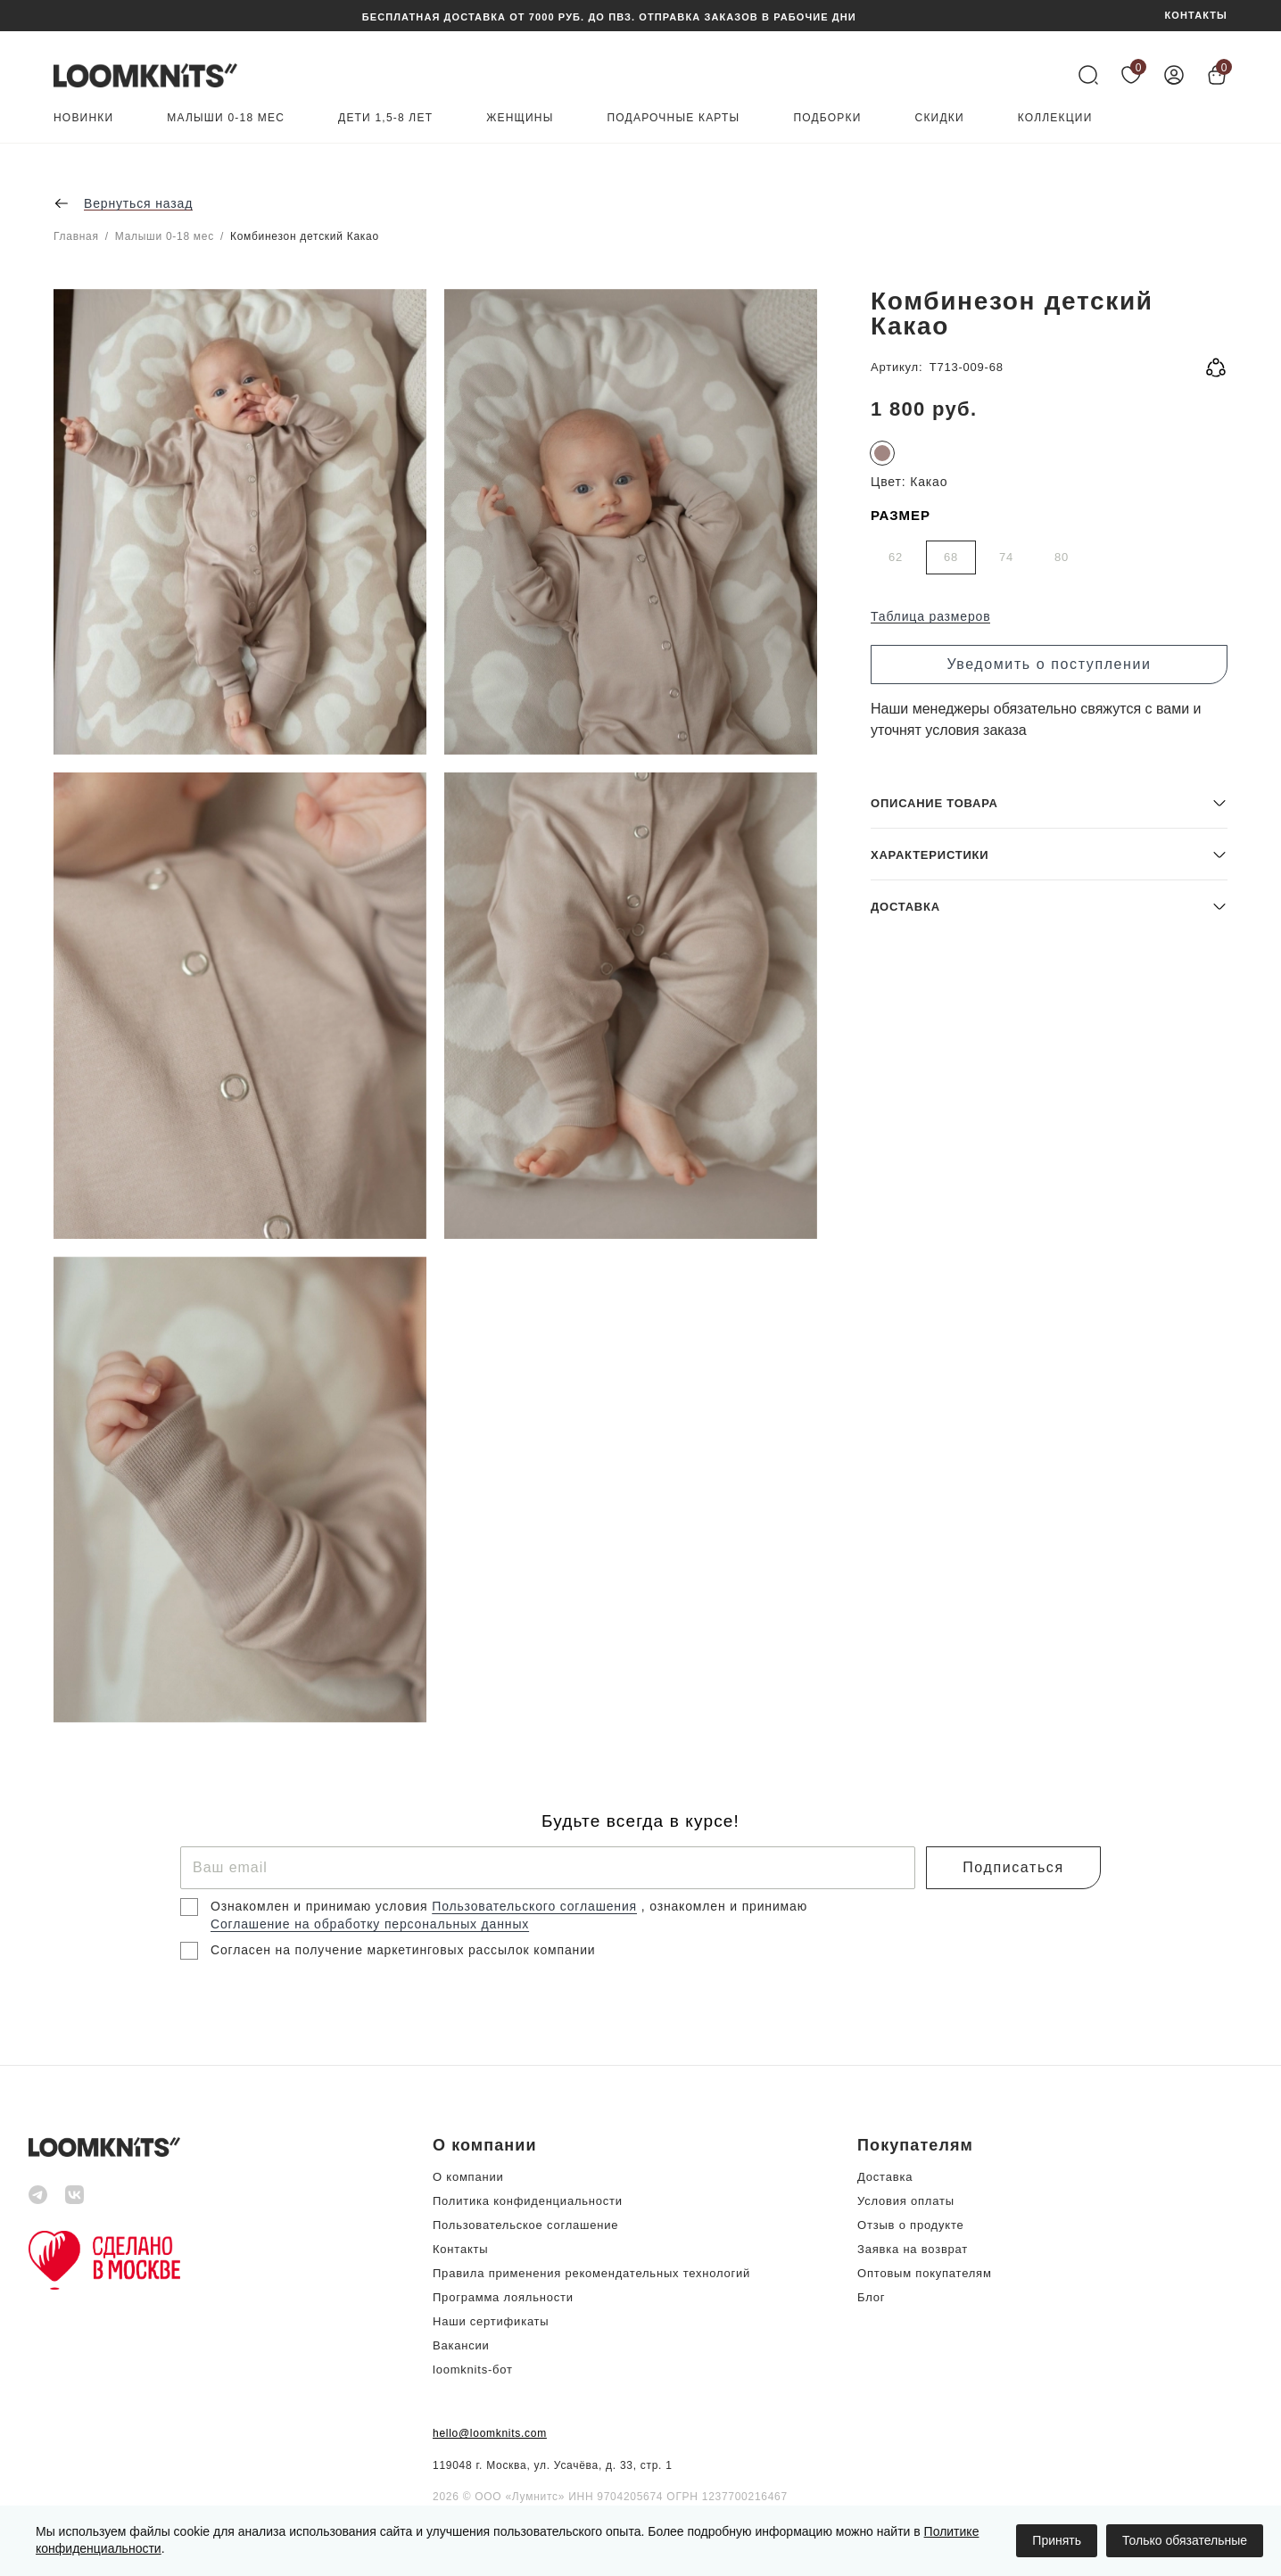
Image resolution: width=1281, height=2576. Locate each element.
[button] (1049, 1593)
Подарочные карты (673, 118)
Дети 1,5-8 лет (385, 118)
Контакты (460, 2249)
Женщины (519, 118)
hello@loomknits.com (490, 2433)
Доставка (885, 2177)
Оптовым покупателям (924, 2273)
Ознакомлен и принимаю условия (321, 1906)
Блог (871, 2297)
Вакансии (461, 2345)
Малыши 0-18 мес (226, 118)
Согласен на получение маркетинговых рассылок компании (403, 1950)
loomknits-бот (473, 2369)
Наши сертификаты (491, 2321)
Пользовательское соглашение (525, 2225)
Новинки (83, 118)
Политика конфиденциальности (528, 2201)
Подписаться (1013, 1867)
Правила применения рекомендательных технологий (591, 2273)
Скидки (939, 118)
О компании (468, 2177)
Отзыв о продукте (910, 2225)
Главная (76, 236)
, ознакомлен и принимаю (724, 1906)
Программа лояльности (503, 2297)
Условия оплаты (906, 2201)
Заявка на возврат (912, 2249)
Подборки (827, 118)
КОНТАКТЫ (1196, 16)
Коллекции (1055, 118)
